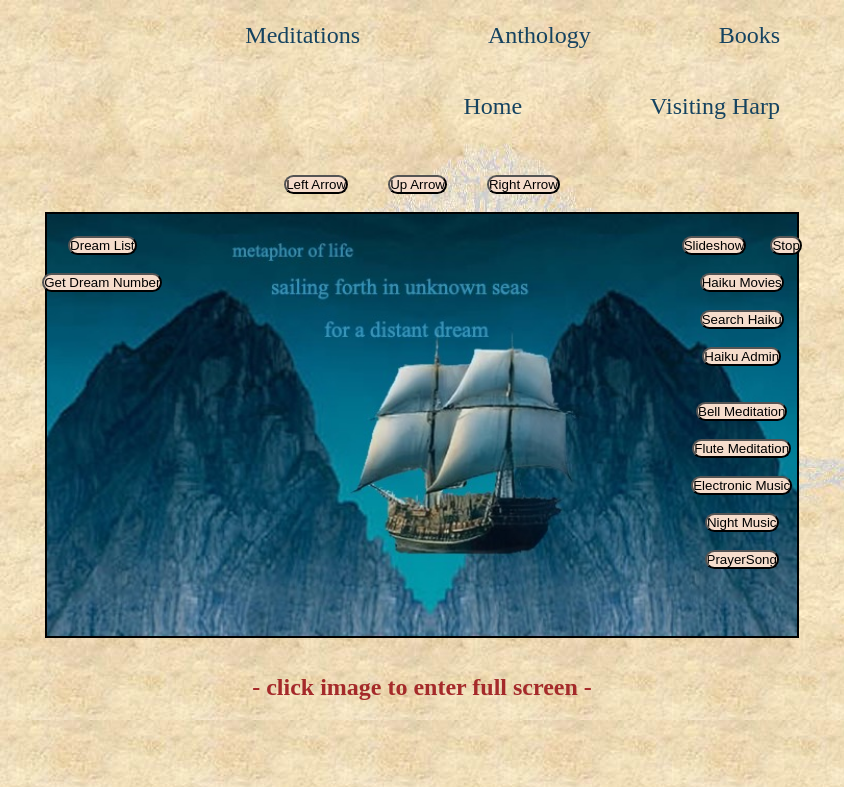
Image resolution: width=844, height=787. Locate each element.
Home (492, 106)
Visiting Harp (715, 106)
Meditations (302, 35)
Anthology (539, 35)
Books (749, 35)
